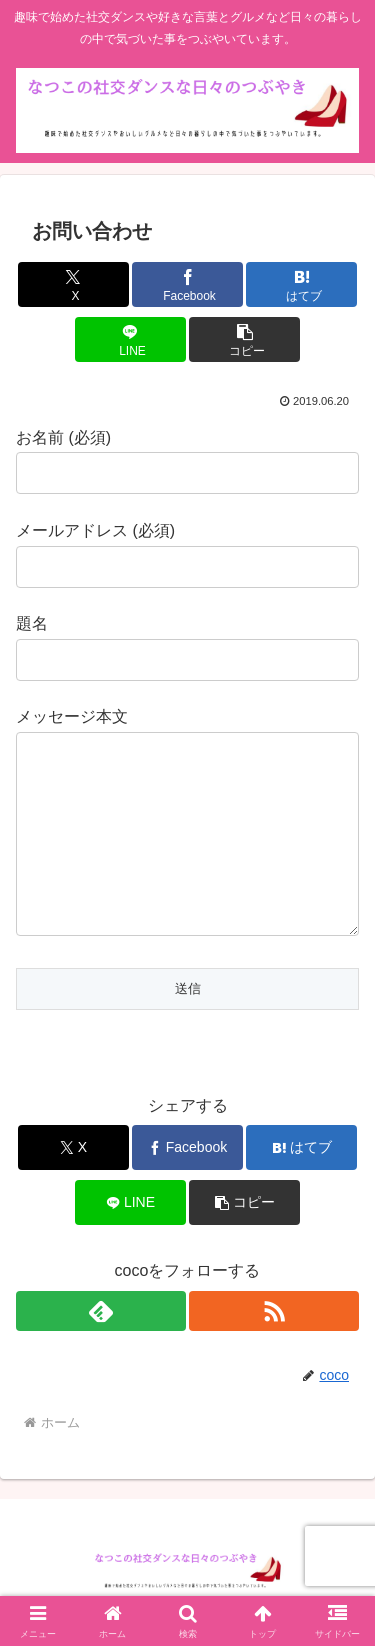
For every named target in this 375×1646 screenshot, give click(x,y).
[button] (244, 339)
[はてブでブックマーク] (301, 284)
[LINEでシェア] (130, 339)
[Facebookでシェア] (187, 284)
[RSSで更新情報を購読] (274, 1311)
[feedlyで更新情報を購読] (101, 1311)
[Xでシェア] (73, 284)
